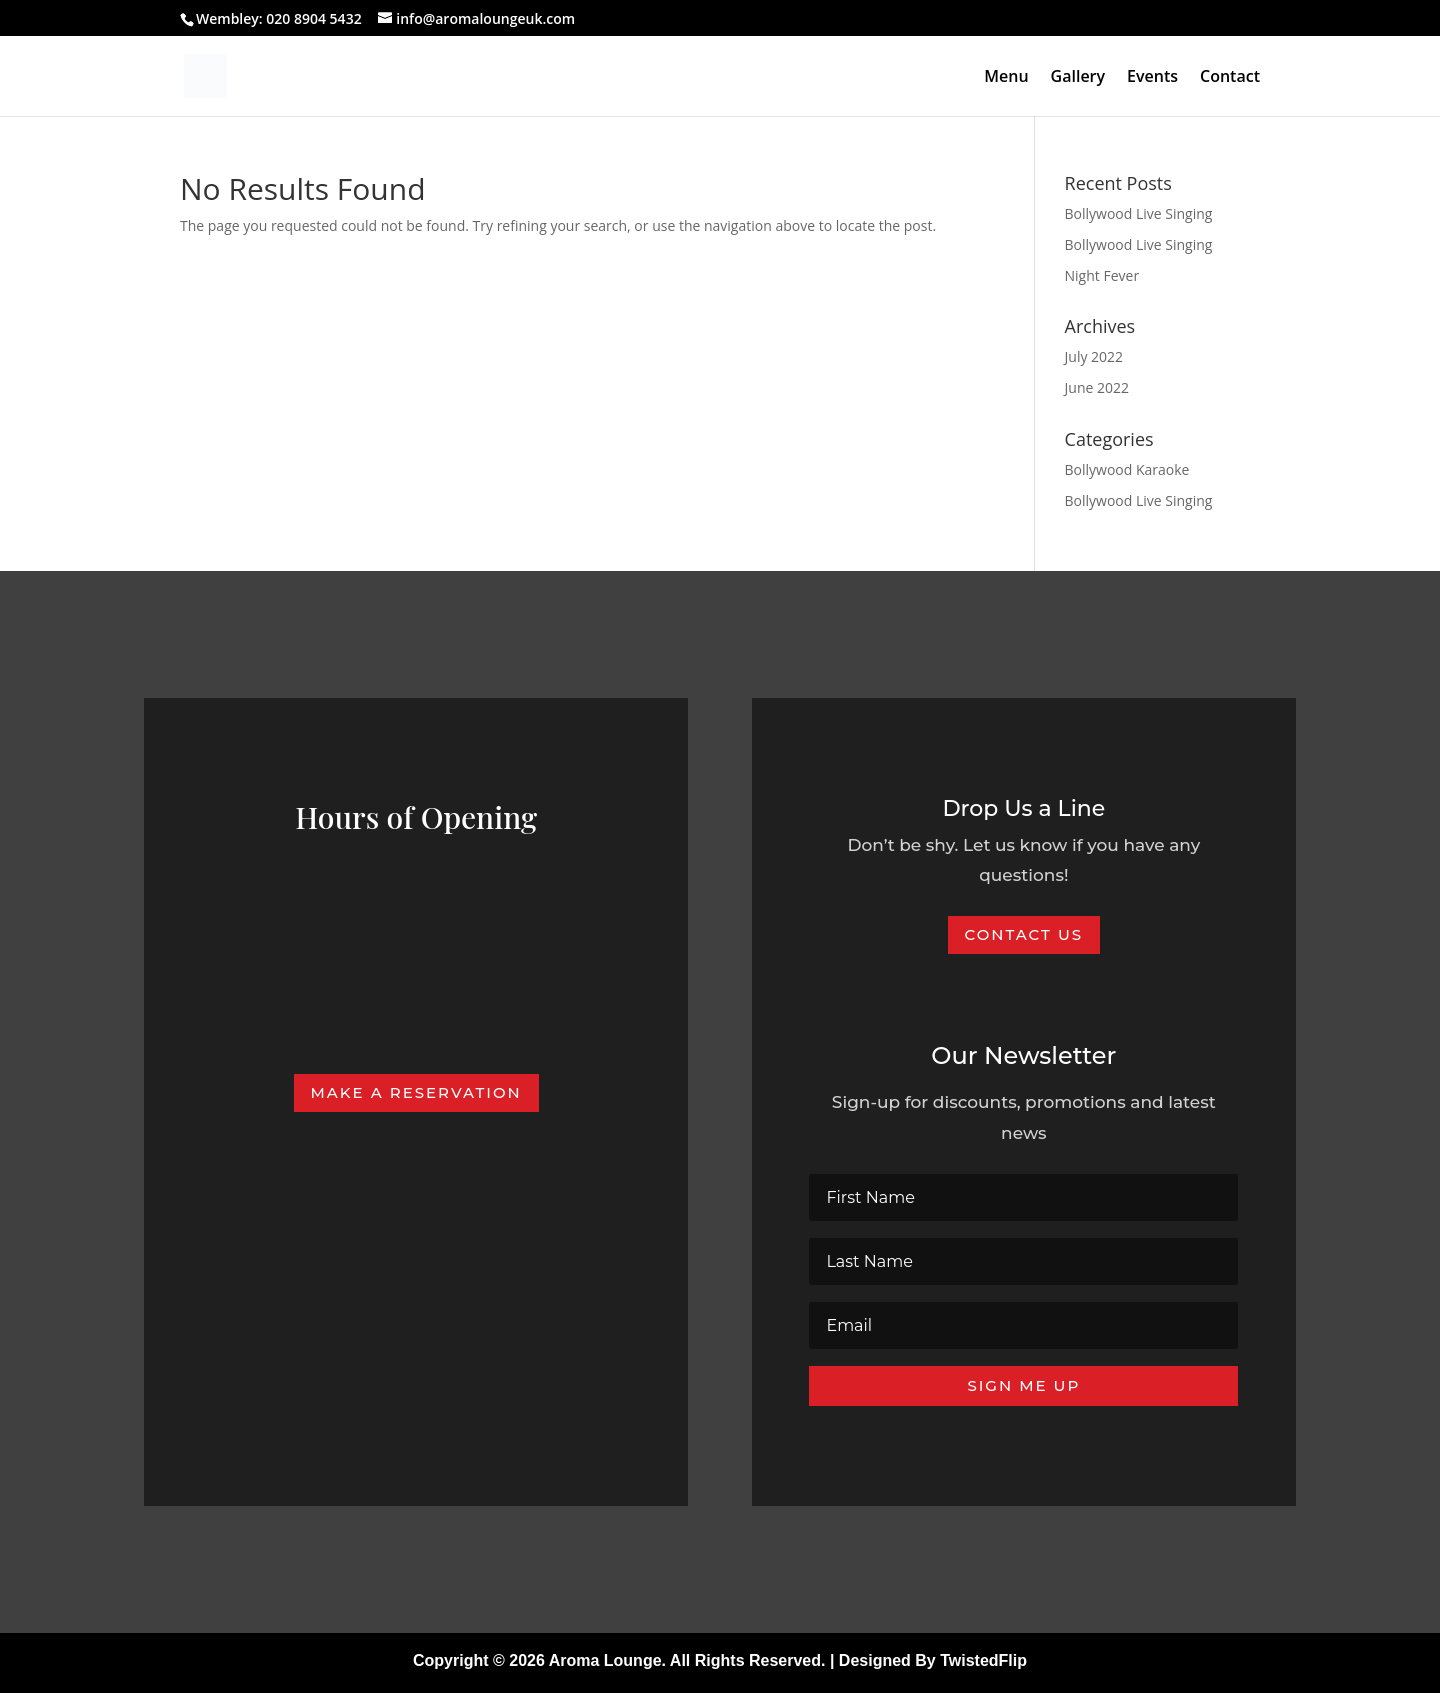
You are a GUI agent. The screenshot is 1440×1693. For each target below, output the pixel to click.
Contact (1230, 78)
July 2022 (1094, 356)
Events (1152, 78)
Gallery (1078, 78)
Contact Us (1024, 934)
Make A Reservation (416, 1092)
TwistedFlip (983, 1660)
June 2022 (1097, 387)
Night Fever (1102, 275)
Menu (1006, 78)
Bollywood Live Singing (1139, 213)
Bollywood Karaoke (1127, 469)
